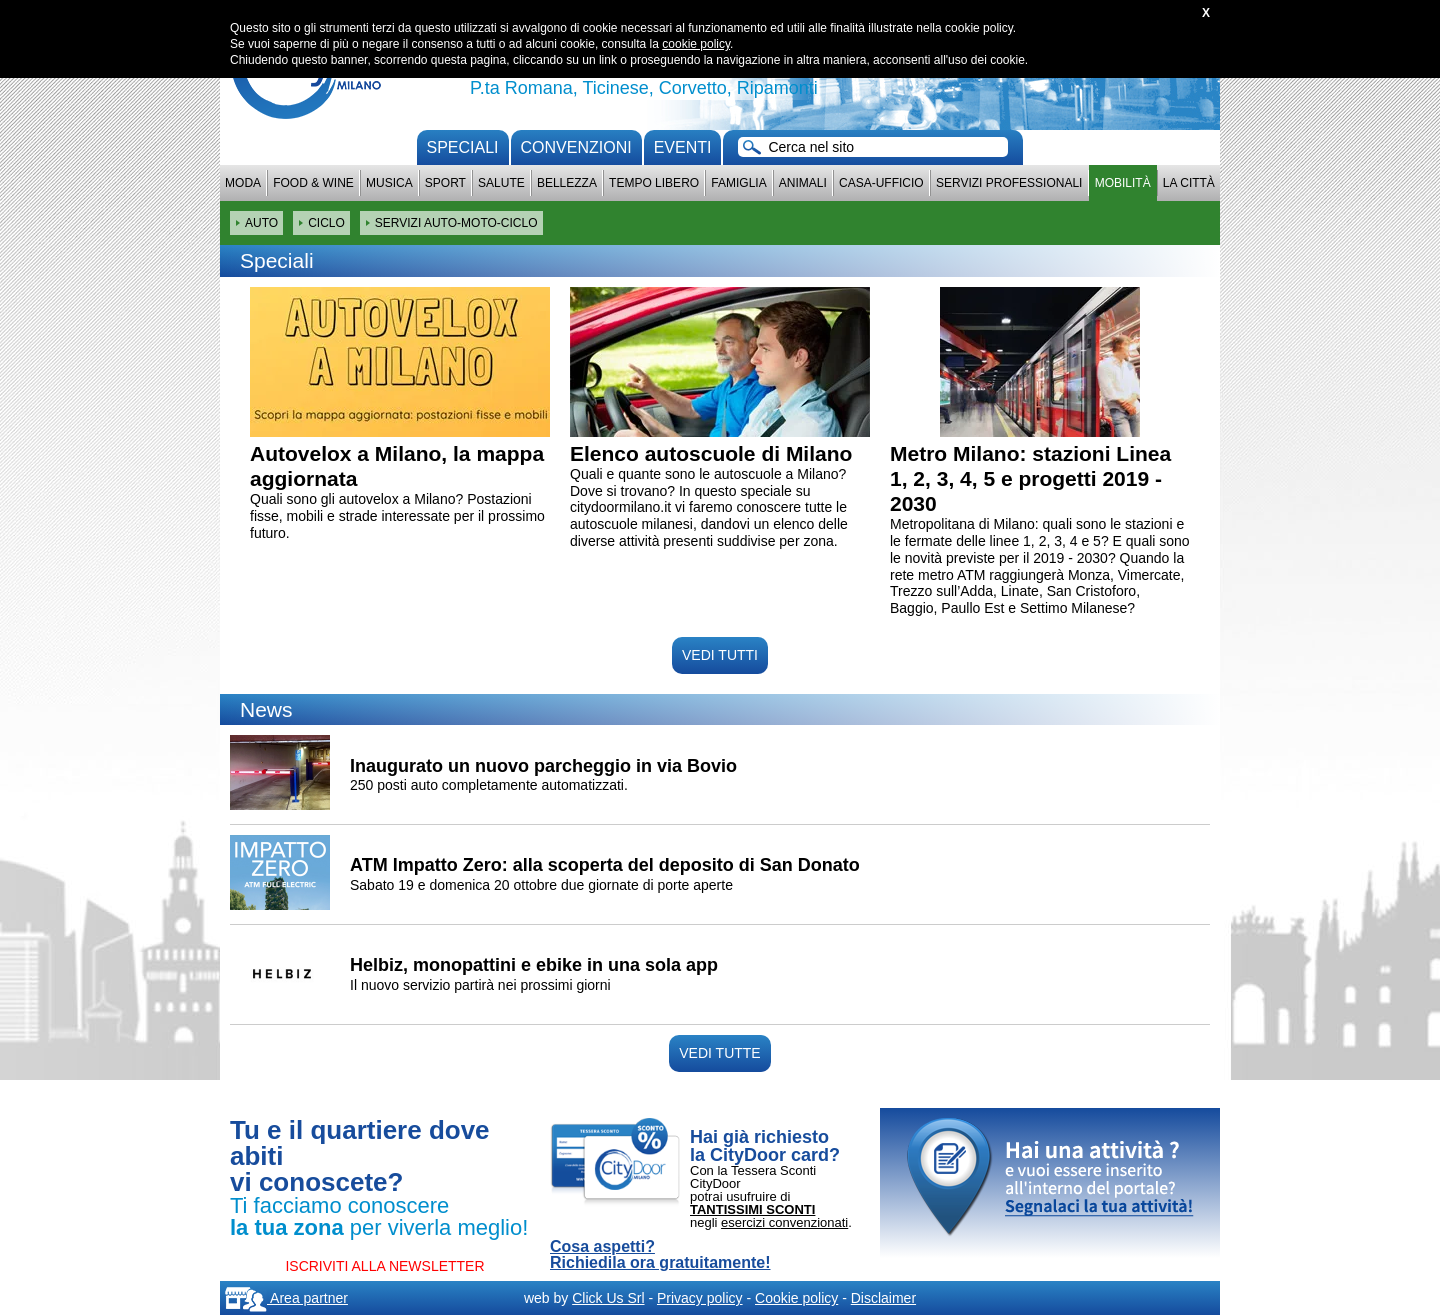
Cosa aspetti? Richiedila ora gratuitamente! (660, 1255)
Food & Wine (313, 183)
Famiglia (738, 183)
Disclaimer (883, 1298)
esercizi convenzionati (784, 1222)
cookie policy (696, 44)
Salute (501, 183)
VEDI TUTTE (719, 1053)
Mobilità (1123, 183)
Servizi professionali (1009, 183)
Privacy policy (700, 1298)
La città (1189, 183)
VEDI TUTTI (720, 655)
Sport (445, 183)
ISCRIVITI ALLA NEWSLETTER (384, 1266)
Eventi (683, 147)
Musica (389, 183)
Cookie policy (796, 1298)
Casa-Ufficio (881, 183)
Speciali (463, 147)
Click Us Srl (608, 1298)
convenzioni (576, 147)
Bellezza (567, 183)
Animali (803, 183)
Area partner (286, 1298)
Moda (243, 183)
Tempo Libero (654, 183)
